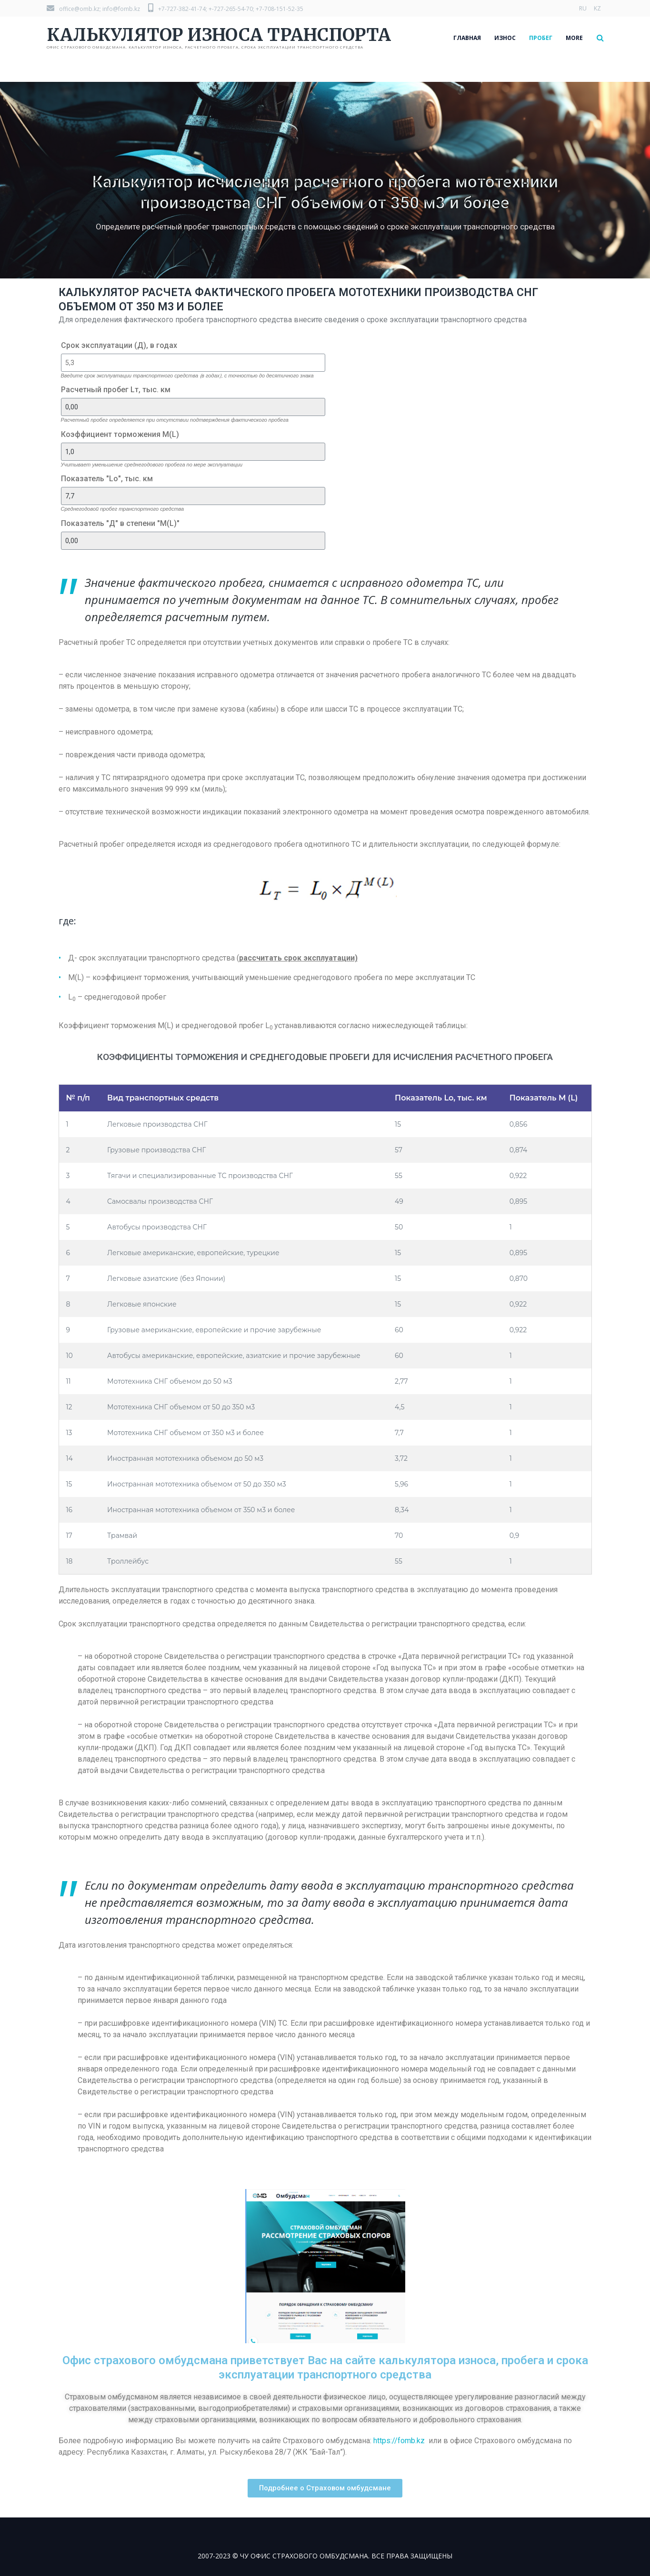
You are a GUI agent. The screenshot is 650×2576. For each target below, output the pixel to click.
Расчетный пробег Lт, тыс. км (115, 389)
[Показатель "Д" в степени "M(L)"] (193, 541)
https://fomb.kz (399, 2440)
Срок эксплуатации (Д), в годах (119, 345)
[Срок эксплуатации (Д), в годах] (193, 363)
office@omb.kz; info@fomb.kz (93, 9)
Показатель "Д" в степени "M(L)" (120, 523)
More (574, 38)
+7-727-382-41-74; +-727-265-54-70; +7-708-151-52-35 (225, 9)
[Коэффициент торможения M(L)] (193, 452)
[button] (325, 2488)
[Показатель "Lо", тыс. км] (193, 496)
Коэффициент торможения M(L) (120, 434)
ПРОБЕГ (540, 38)
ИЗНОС (505, 38)
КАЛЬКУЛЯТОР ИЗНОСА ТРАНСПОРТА (219, 35)
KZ (597, 8)
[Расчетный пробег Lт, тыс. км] (193, 407)
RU (583, 8)
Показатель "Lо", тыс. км (107, 478)
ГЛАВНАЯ (467, 38)
